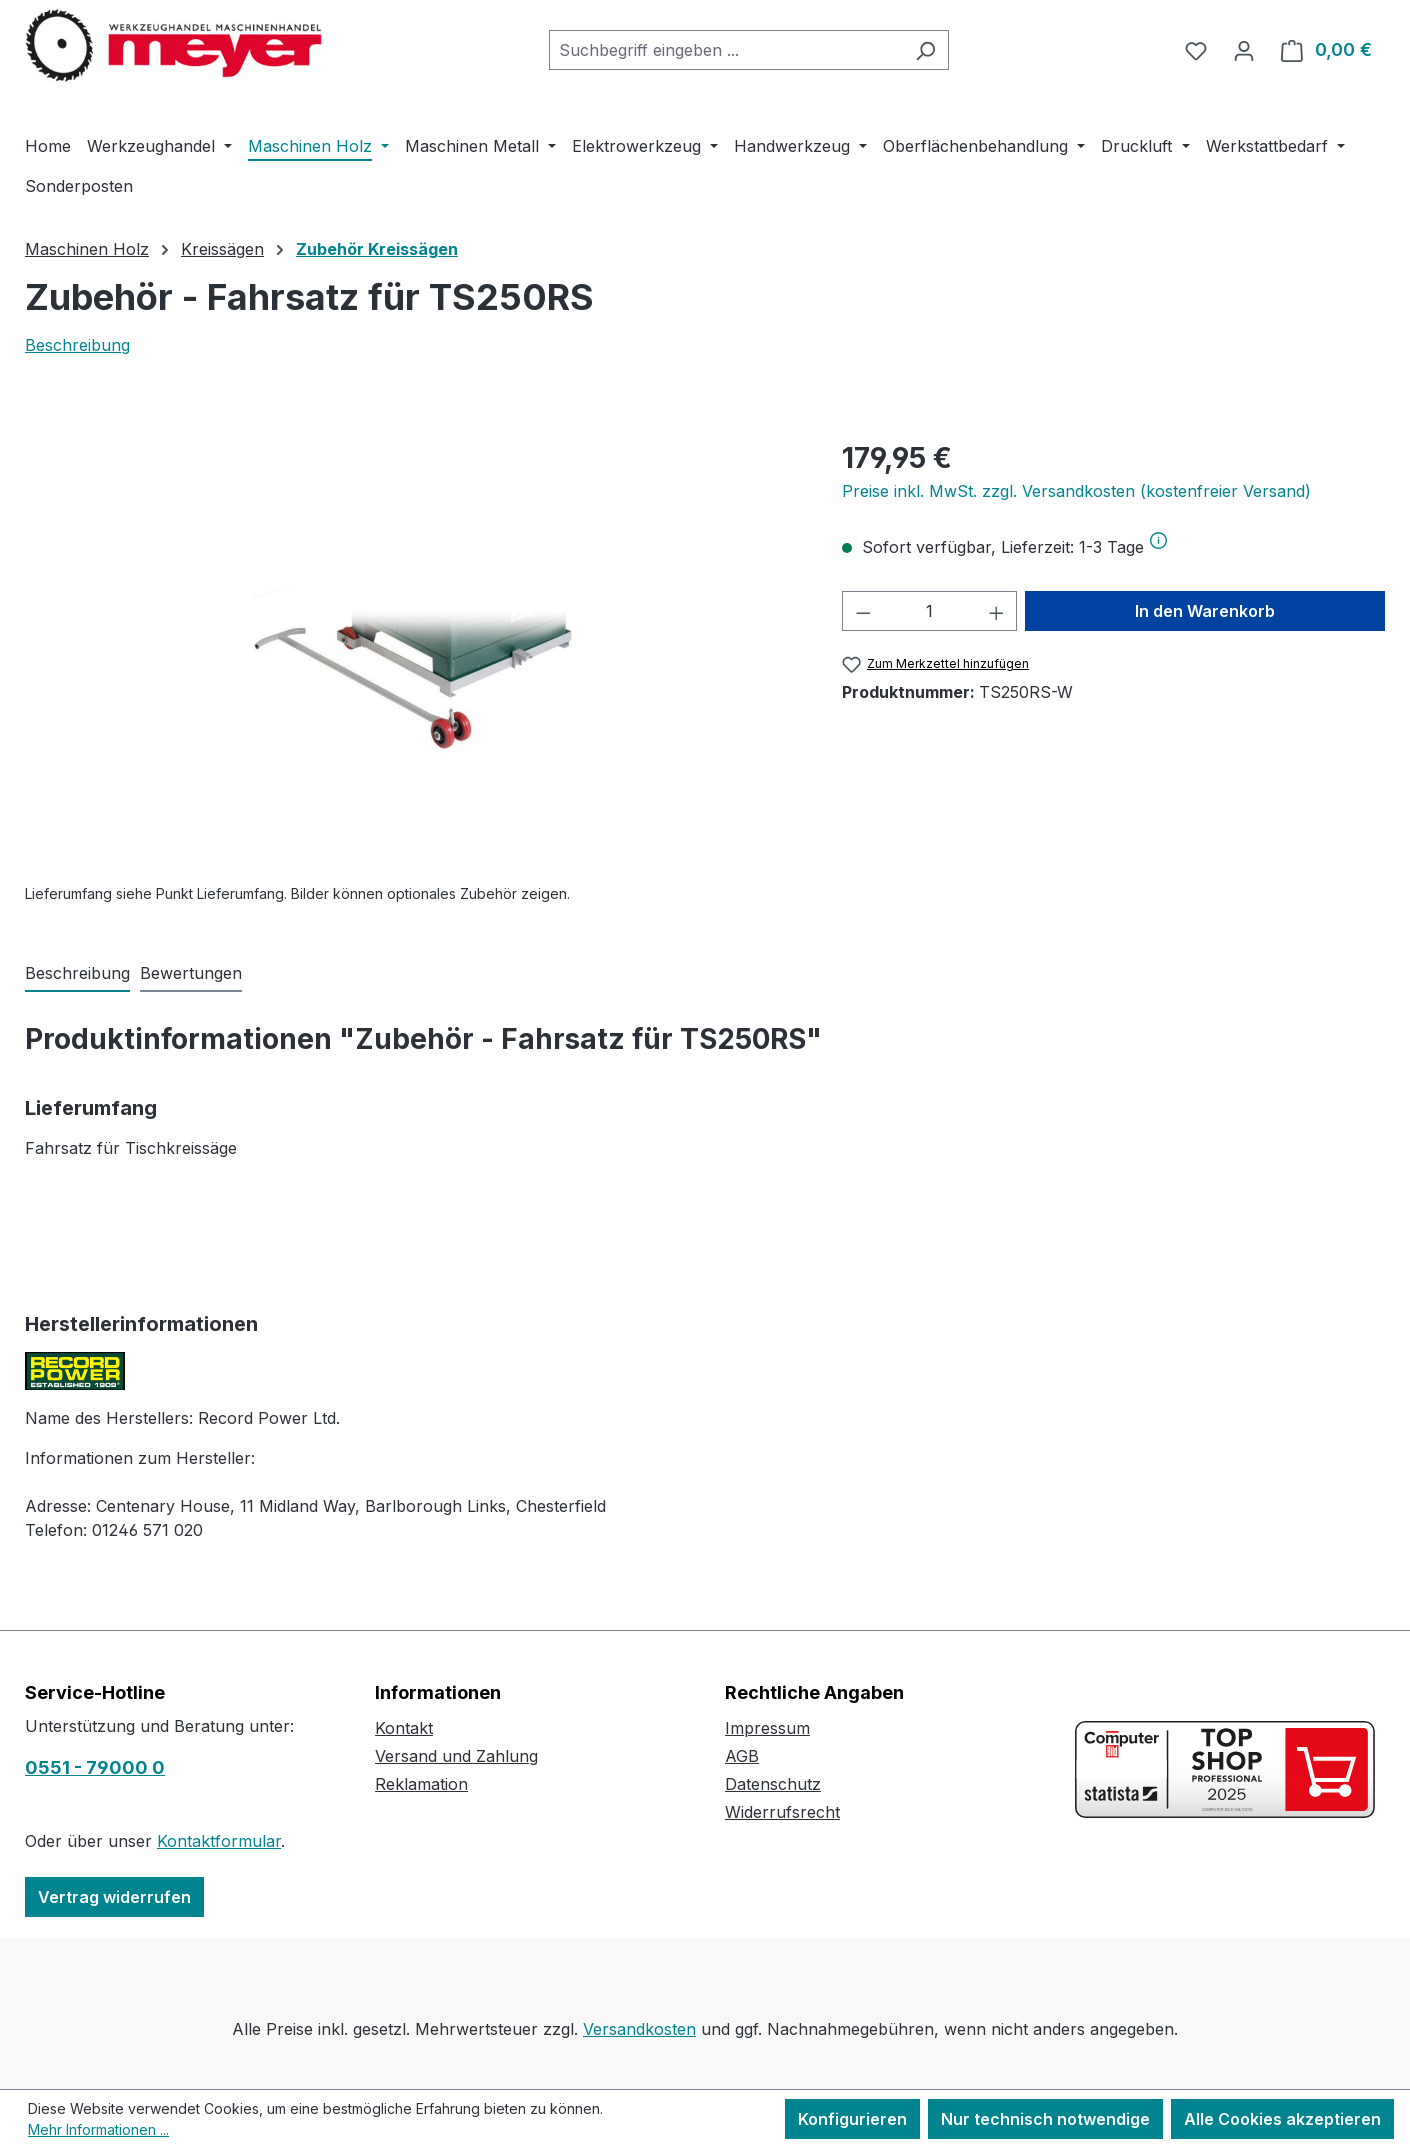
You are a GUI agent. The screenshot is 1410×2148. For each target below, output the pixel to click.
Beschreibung (77, 345)
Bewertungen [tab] (191, 973)
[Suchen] (925, 50)
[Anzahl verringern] (863, 611)
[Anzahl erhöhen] (997, 611)
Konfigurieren (852, 2119)
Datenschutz (773, 1784)
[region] (413, 652)
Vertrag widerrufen (114, 1897)
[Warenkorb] (1326, 50)
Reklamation (421, 1784)
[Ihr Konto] (1244, 50)
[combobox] (726, 50)
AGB (742, 1756)
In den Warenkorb (1205, 611)
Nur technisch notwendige (1045, 2119)
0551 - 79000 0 (95, 1767)
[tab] (77, 974)
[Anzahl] (929, 611)
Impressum (767, 1728)
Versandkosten (639, 2029)
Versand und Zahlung (456, 1756)
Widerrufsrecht (782, 1812)
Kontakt (404, 1728)
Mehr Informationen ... (98, 2129)
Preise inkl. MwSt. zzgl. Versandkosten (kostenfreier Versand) (1076, 491)
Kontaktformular (219, 1841)
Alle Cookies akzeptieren (1282, 2119)
